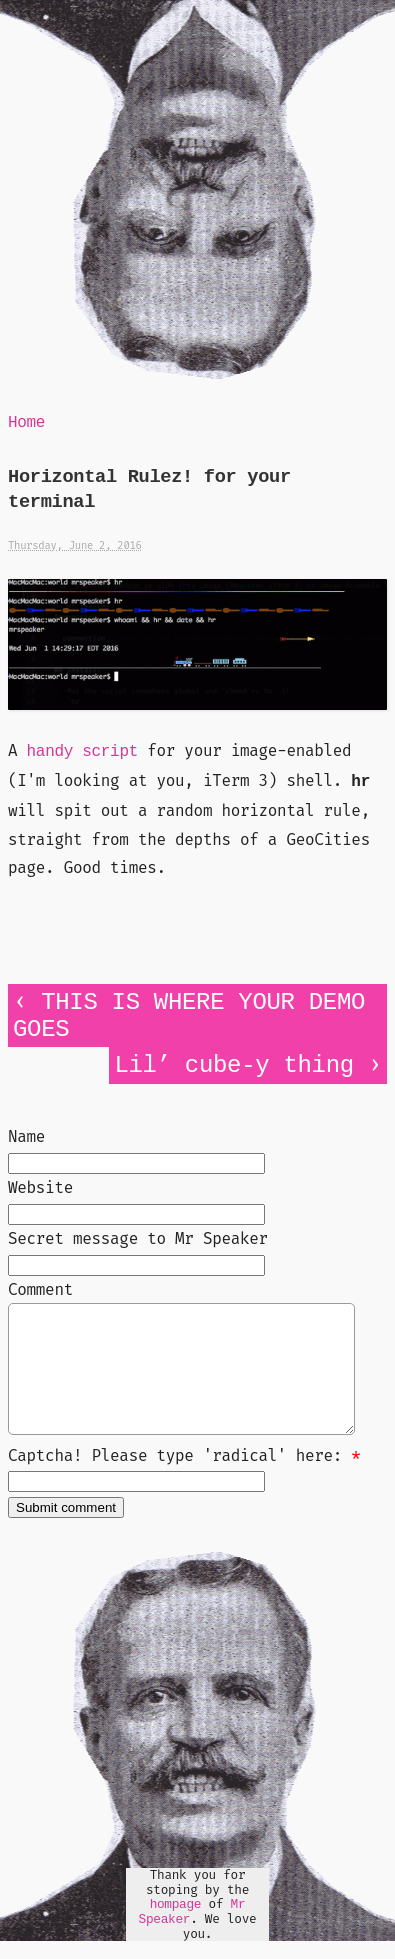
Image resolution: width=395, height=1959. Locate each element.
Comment (40, 1289)
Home (26, 423)
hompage (176, 1928)
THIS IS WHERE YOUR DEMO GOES (189, 1016)
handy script (82, 752)
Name (26, 1136)
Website (40, 1187)
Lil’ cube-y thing (233, 1065)
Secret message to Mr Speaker (138, 1238)
